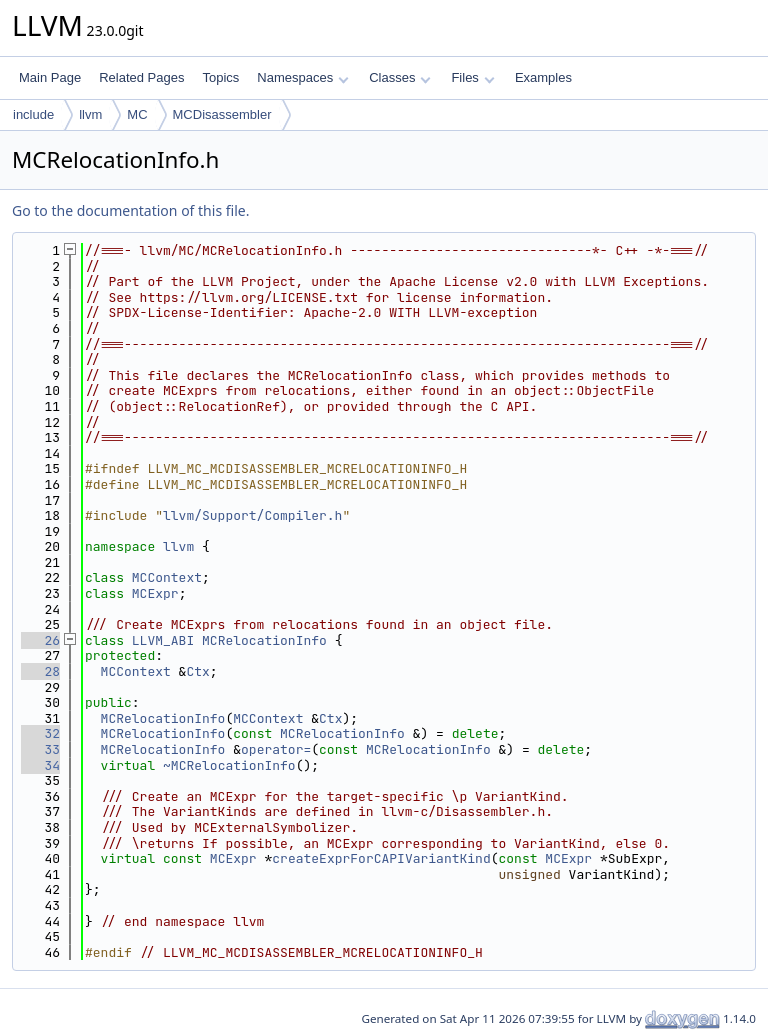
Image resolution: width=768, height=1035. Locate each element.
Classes (400, 77)
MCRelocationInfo (264, 640)
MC (137, 114)
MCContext (167, 577)
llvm (90, 114)
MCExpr (155, 593)
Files (472, 77)
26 (40, 640)
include (33, 114)
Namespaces (302, 77)
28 (40, 671)
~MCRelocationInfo (229, 765)
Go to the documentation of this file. (130, 210)
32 (40, 733)
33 (40, 749)
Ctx (197, 671)
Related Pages (141, 77)
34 (40, 765)
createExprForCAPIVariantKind (381, 858)
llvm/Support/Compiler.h (252, 515)
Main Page (50, 77)
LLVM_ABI (163, 640)
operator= (276, 749)
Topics (220, 77)
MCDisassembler (222, 114)
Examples (543, 77)
